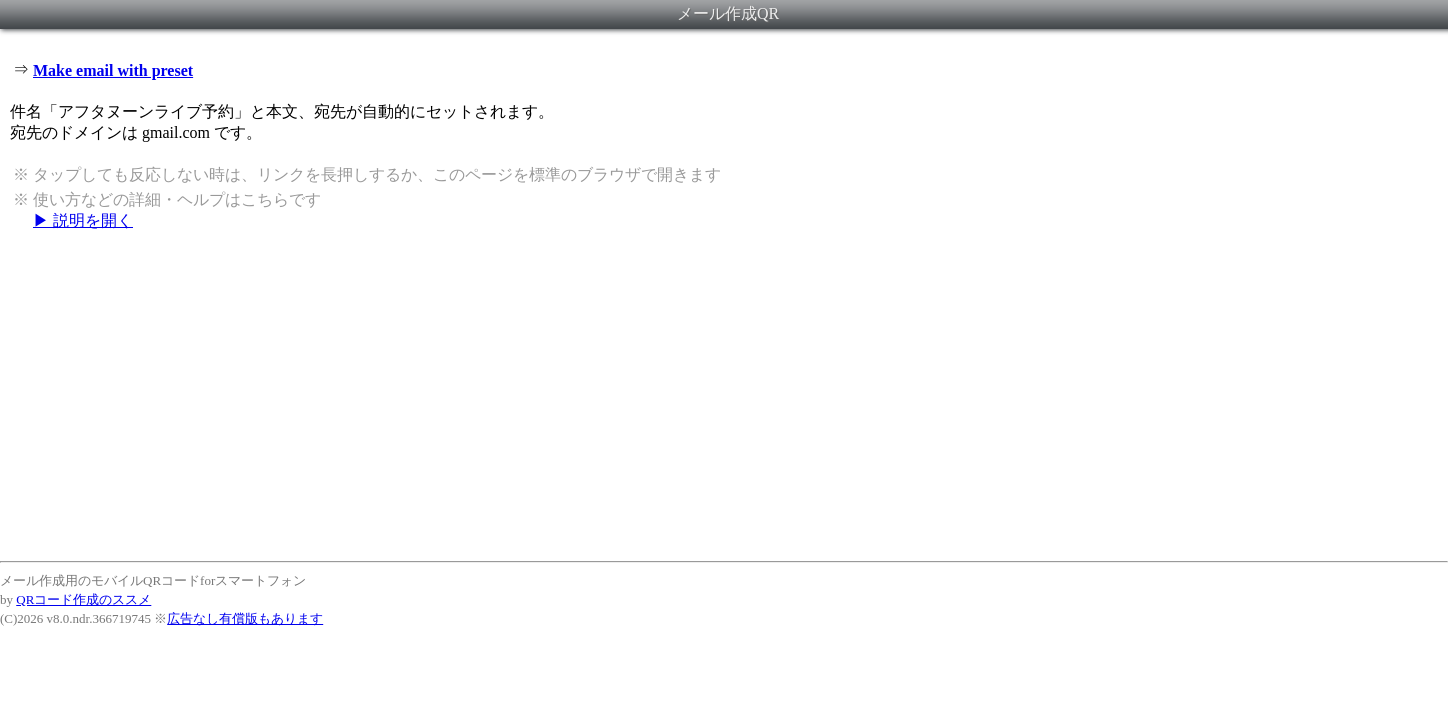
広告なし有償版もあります (245, 618)
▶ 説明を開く (83, 220)
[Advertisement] (724, 395)
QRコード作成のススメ (83, 599)
